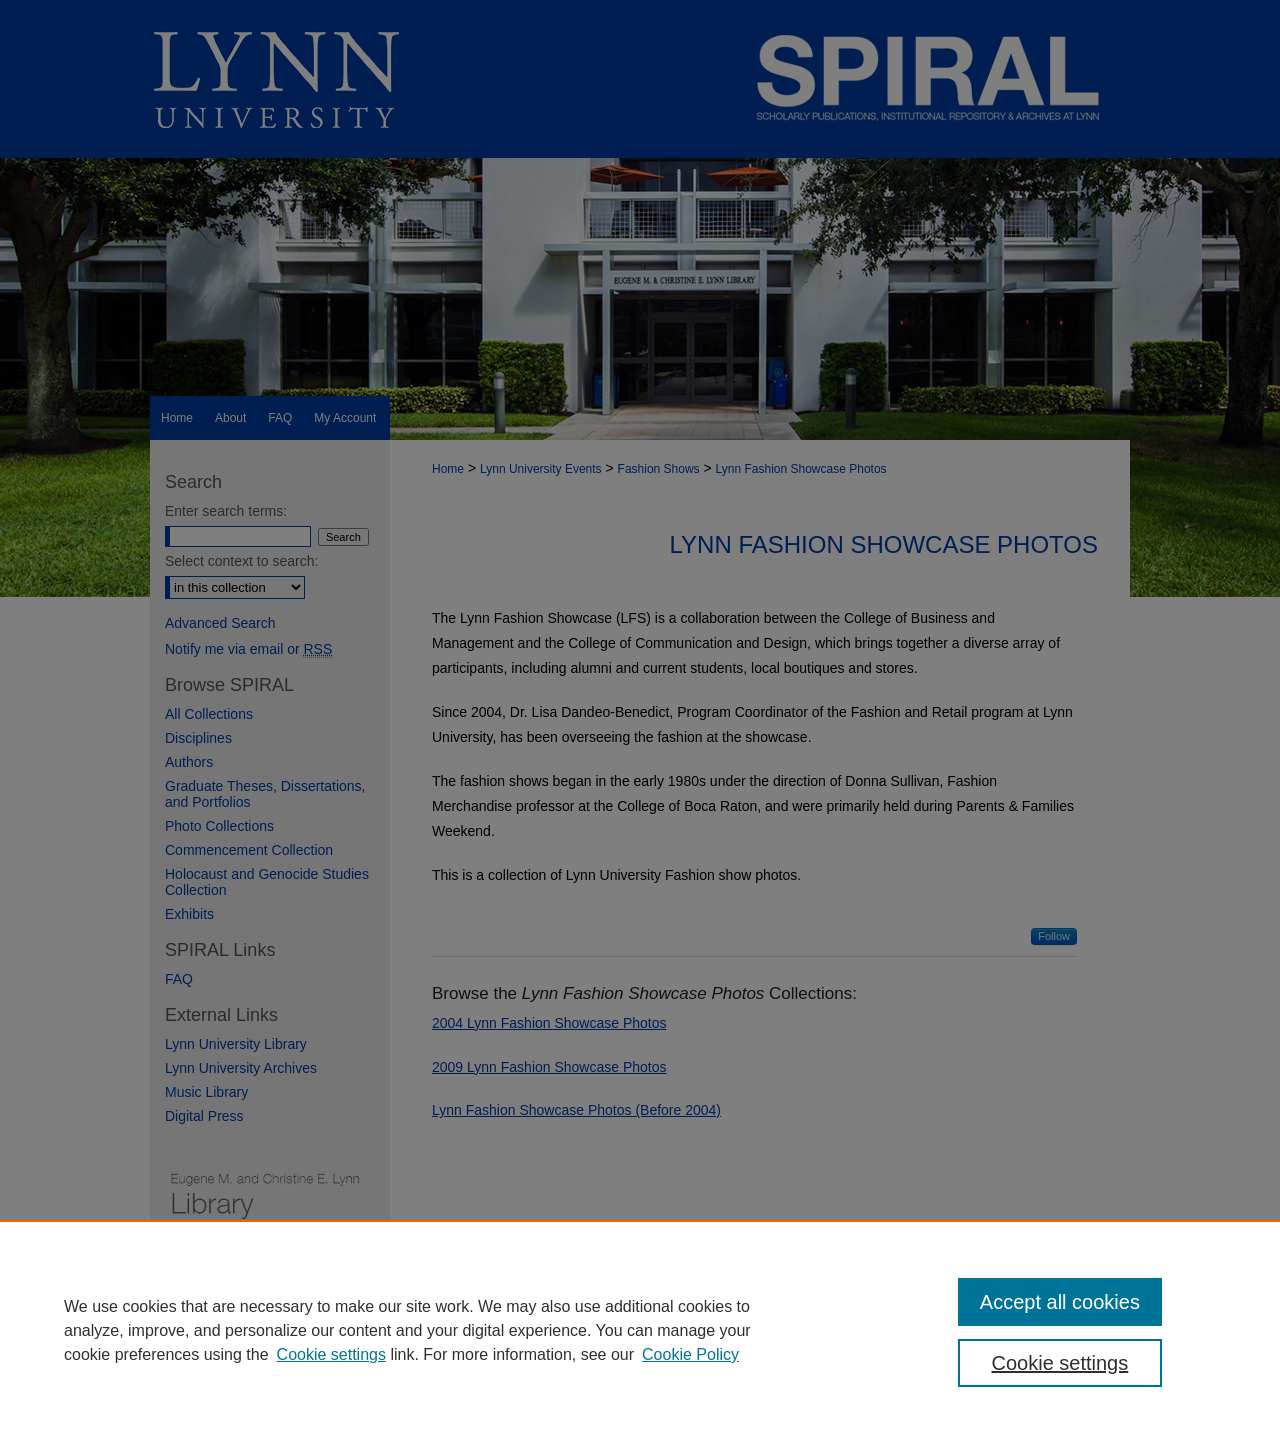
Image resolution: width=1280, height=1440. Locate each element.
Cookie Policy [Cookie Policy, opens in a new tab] (690, 1354)
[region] (640, 1330)
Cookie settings (331, 1354)
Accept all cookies (1060, 1302)
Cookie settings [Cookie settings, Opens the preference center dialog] (1060, 1363)
